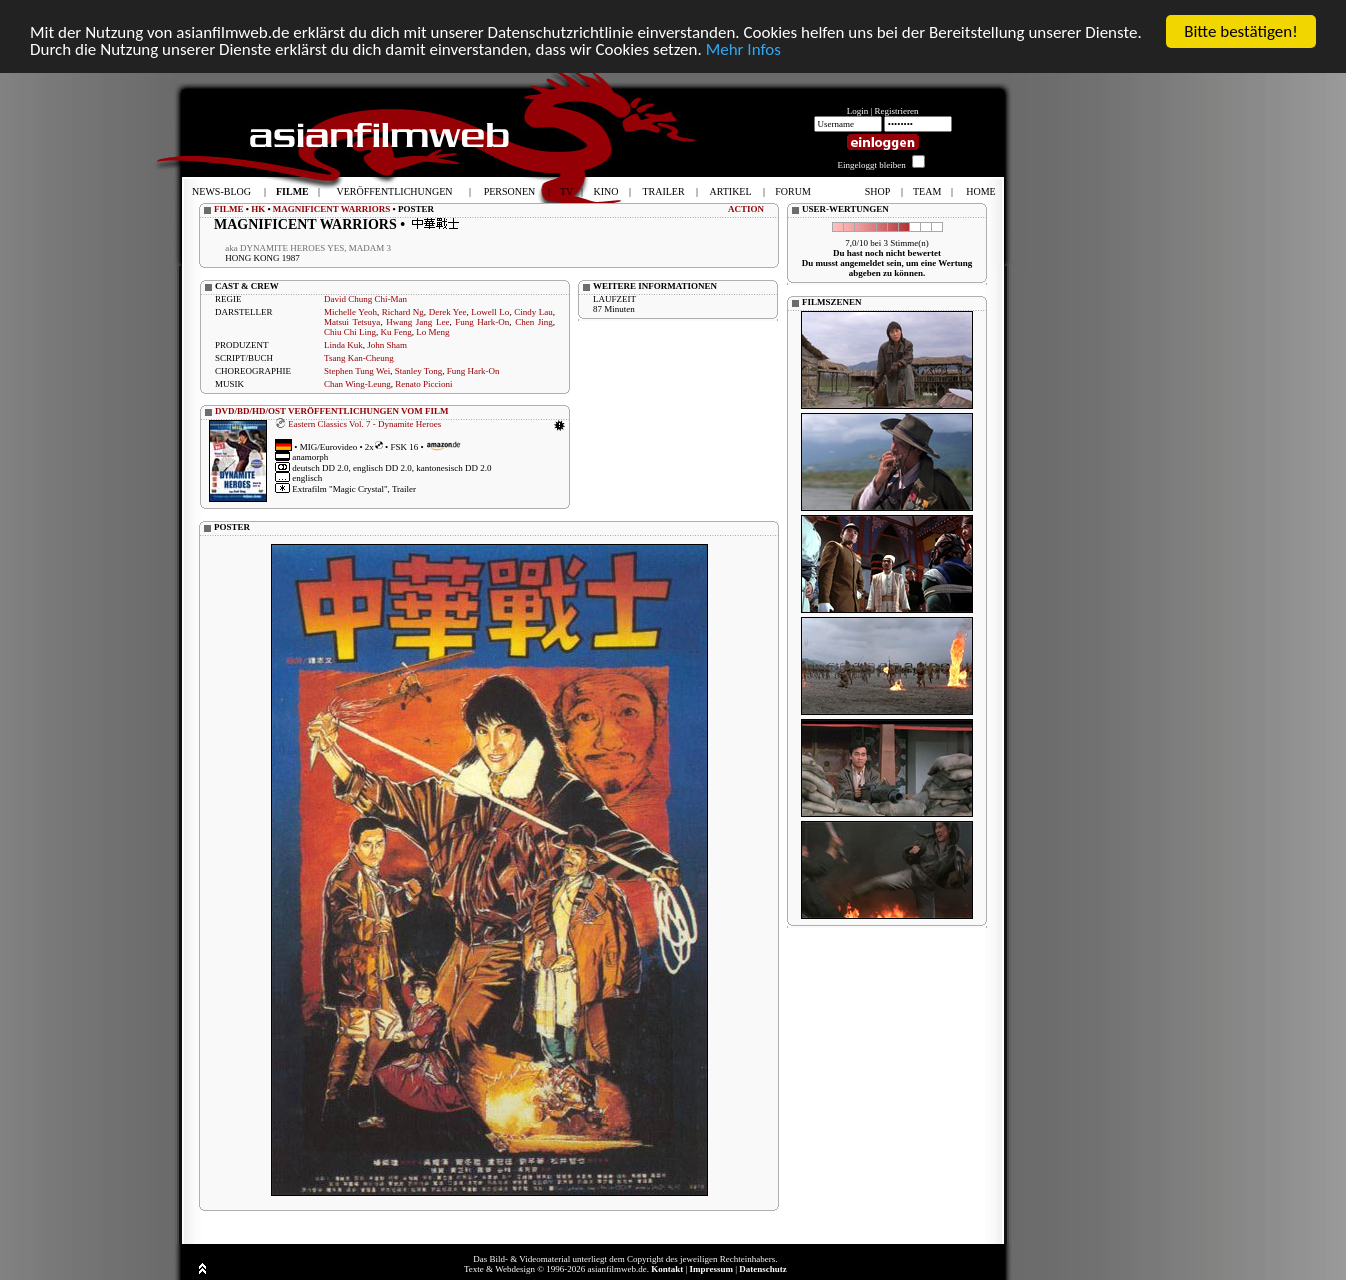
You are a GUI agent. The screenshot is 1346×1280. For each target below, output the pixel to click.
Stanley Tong (418, 371)
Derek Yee (448, 312)
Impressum (711, 1269)
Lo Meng (432, 332)
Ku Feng (396, 332)
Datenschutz (763, 1269)
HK (258, 209)
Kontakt (667, 1269)
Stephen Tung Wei (357, 371)
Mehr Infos (743, 48)
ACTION (746, 209)
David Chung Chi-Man (365, 299)
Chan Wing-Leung (357, 384)
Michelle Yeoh (350, 312)
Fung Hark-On (482, 322)
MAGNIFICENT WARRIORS (331, 209)
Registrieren (897, 111)
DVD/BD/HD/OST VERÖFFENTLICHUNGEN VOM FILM (332, 411)
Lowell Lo (490, 312)
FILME (229, 209)
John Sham (387, 345)
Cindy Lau (533, 312)
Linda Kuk (343, 345)
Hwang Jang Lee (417, 322)
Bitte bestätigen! (1241, 31)
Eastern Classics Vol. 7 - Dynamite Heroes (364, 423)
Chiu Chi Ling (350, 332)
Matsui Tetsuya (352, 322)
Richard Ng (403, 312)
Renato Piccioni (423, 384)
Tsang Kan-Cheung (359, 358)
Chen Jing (534, 322)
